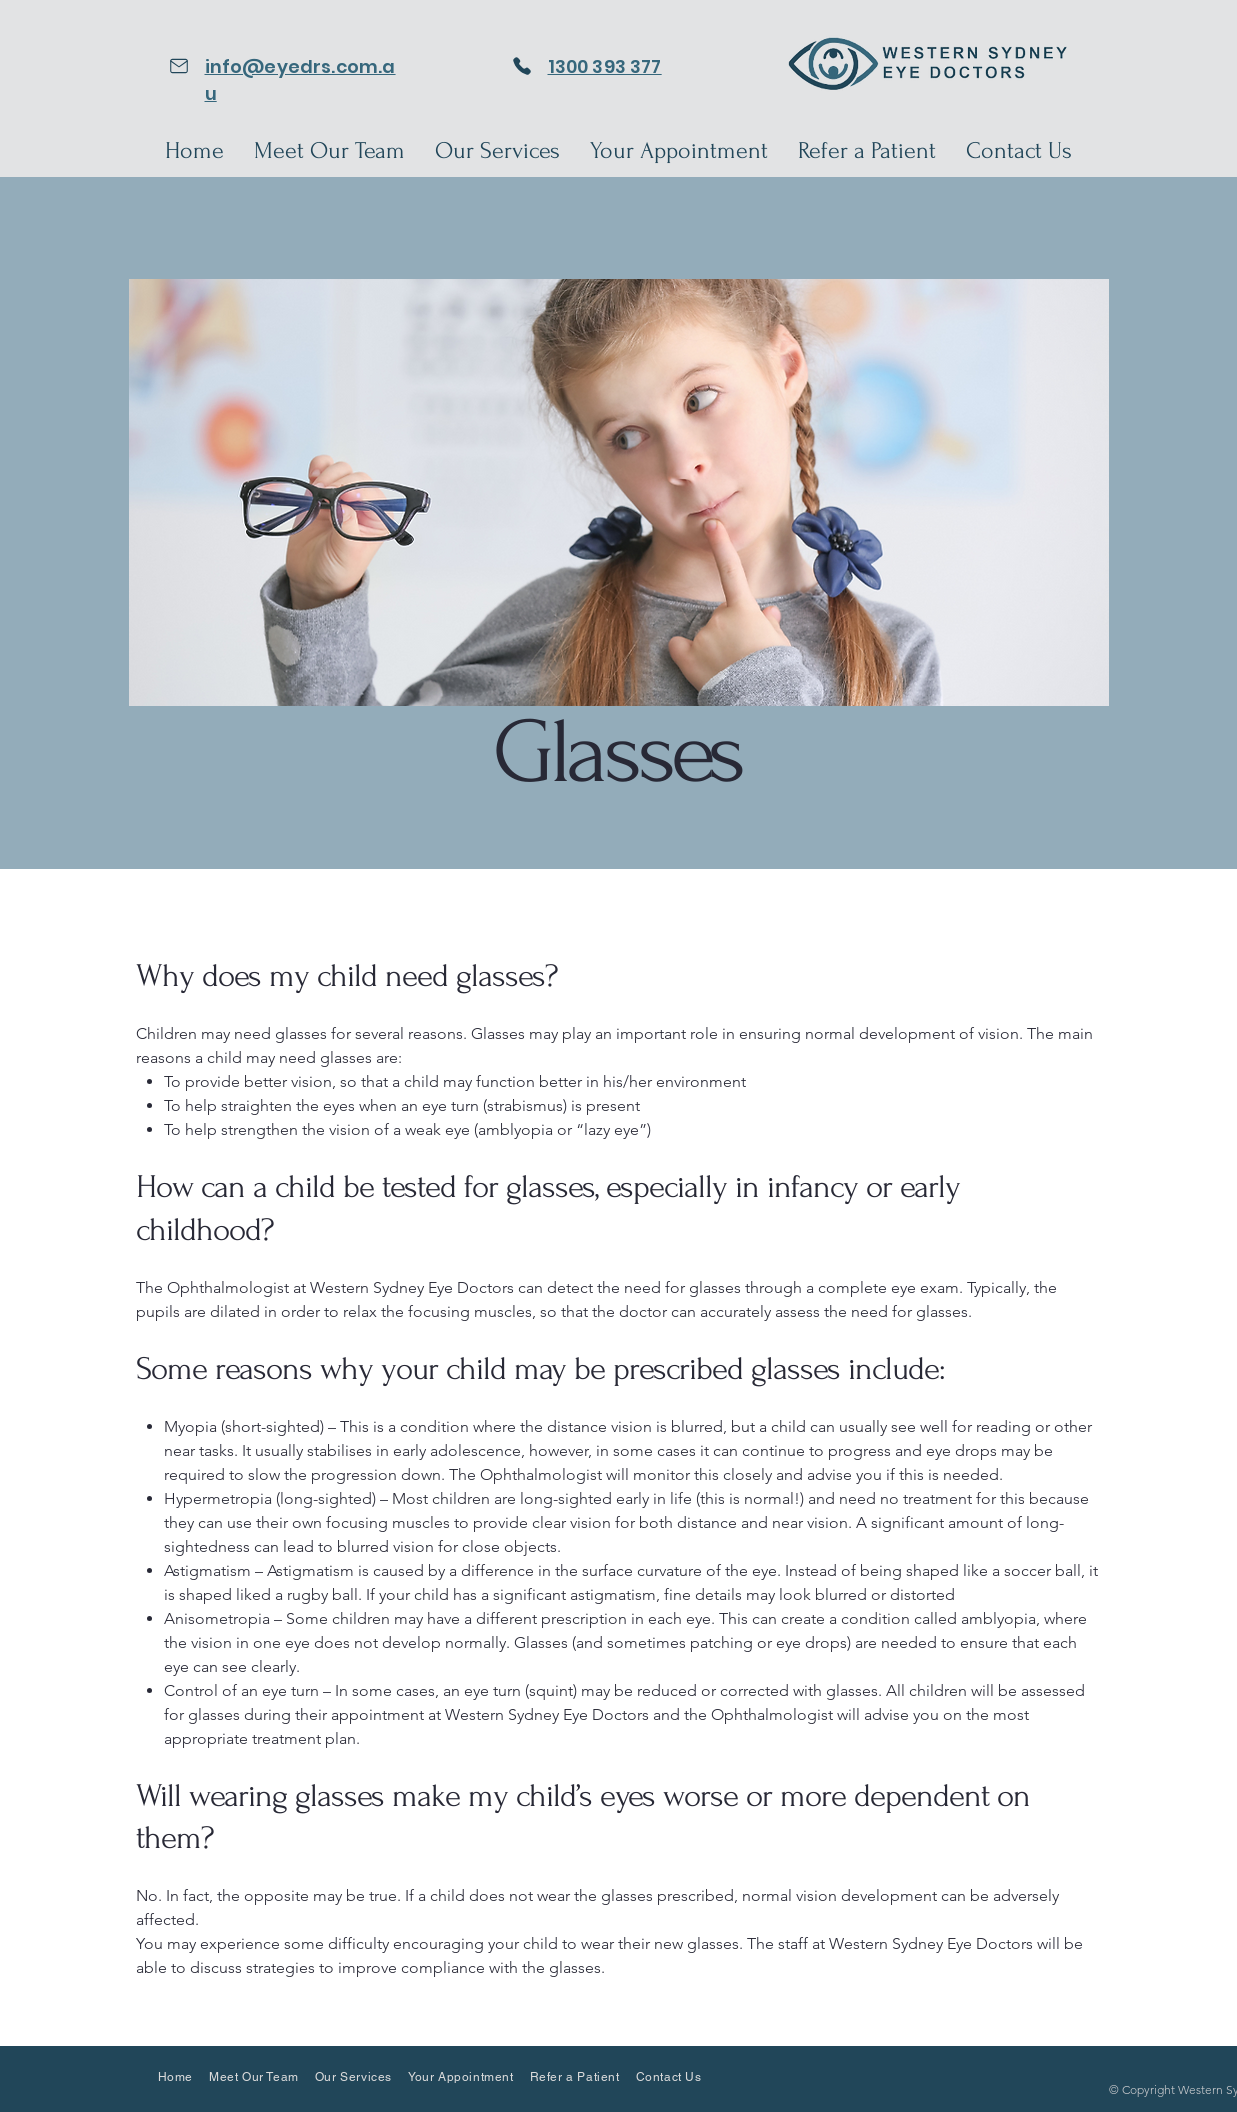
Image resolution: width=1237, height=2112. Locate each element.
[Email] (179, 65)
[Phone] (522, 65)
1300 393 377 (605, 66)
